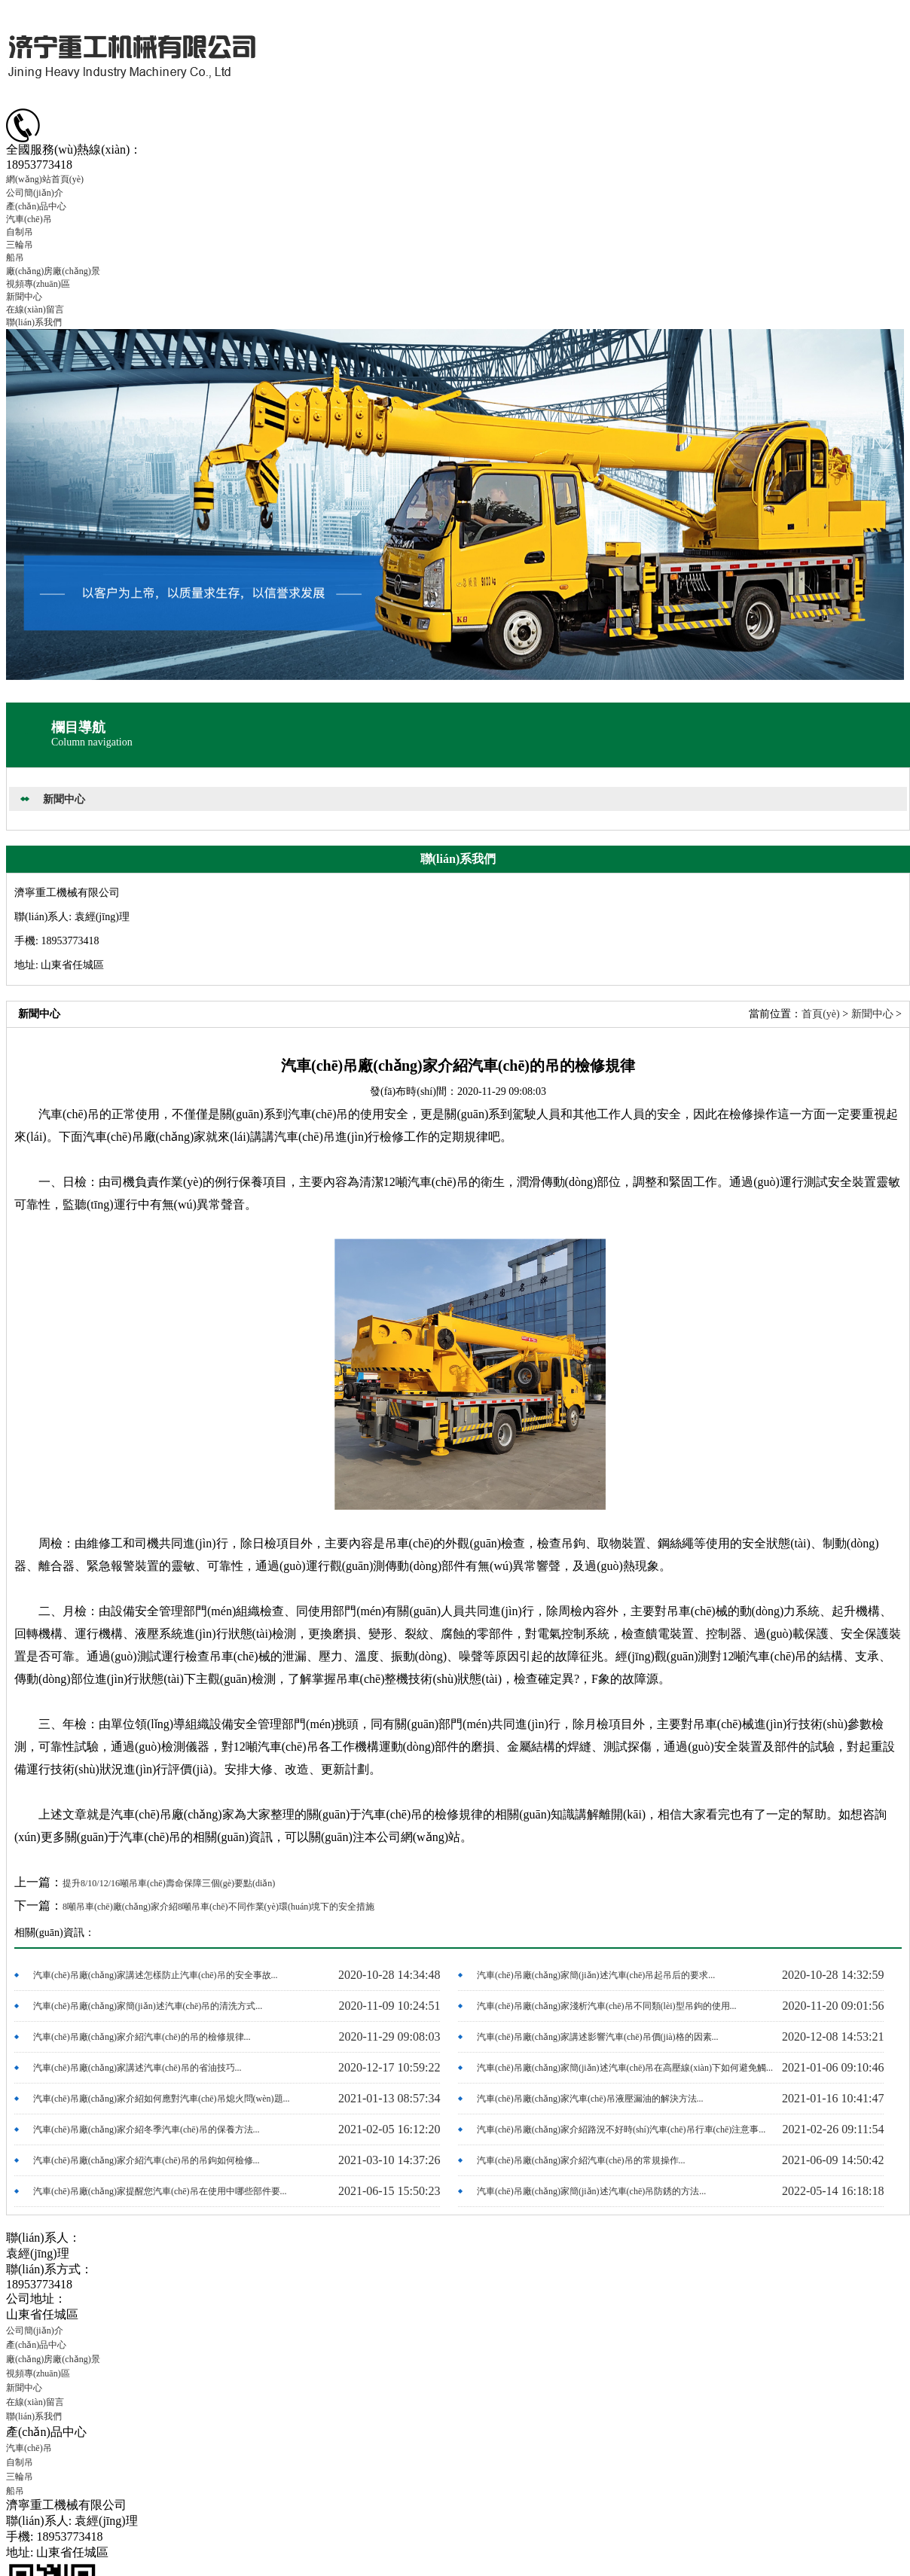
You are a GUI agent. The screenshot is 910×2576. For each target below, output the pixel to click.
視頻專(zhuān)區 (38, 284)
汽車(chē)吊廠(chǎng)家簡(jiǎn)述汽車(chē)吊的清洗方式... (147, 2006)
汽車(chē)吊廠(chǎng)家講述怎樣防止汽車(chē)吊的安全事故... (155, 1975)
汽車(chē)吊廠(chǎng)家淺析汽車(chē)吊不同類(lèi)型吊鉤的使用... (607, 2006)
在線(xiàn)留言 (35, 309)
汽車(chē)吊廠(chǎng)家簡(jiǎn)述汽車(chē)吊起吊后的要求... (596, 1975)
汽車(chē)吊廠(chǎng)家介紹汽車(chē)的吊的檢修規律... (142, 2037)
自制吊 (19, 232)
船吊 (15, 257)
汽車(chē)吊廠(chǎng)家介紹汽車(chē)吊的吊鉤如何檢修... (146, 2160)
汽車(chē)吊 (29, 219)
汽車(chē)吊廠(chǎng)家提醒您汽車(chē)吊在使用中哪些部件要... (160, 2191)
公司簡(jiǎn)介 (34, 192)
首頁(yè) (821, 1014)
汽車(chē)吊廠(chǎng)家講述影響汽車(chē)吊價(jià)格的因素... (598, 2037)
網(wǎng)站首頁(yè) (45, 179)
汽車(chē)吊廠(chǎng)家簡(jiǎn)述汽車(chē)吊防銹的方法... (591, 2191)
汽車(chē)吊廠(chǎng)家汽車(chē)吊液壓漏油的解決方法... (590, 2098)
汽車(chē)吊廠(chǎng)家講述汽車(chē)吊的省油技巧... (137, 2067)
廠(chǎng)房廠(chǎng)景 (53, 271)
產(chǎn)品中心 (36, 206)
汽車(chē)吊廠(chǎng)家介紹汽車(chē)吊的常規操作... (581, 2160)
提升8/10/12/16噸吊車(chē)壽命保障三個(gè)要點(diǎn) (169, 1883)
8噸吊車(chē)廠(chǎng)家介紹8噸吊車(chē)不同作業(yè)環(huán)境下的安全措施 (218, 1906)
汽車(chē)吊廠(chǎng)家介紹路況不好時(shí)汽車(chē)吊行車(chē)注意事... (621, 2129)
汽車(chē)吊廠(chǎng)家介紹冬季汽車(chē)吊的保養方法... (146, 2129)
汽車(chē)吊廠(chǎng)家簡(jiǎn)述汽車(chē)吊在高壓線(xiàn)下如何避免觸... (625, 2067)
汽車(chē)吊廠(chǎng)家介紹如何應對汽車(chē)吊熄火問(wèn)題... (161, 2098)
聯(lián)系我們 (34, 322)
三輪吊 (19, 244)
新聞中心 (24, 296)
